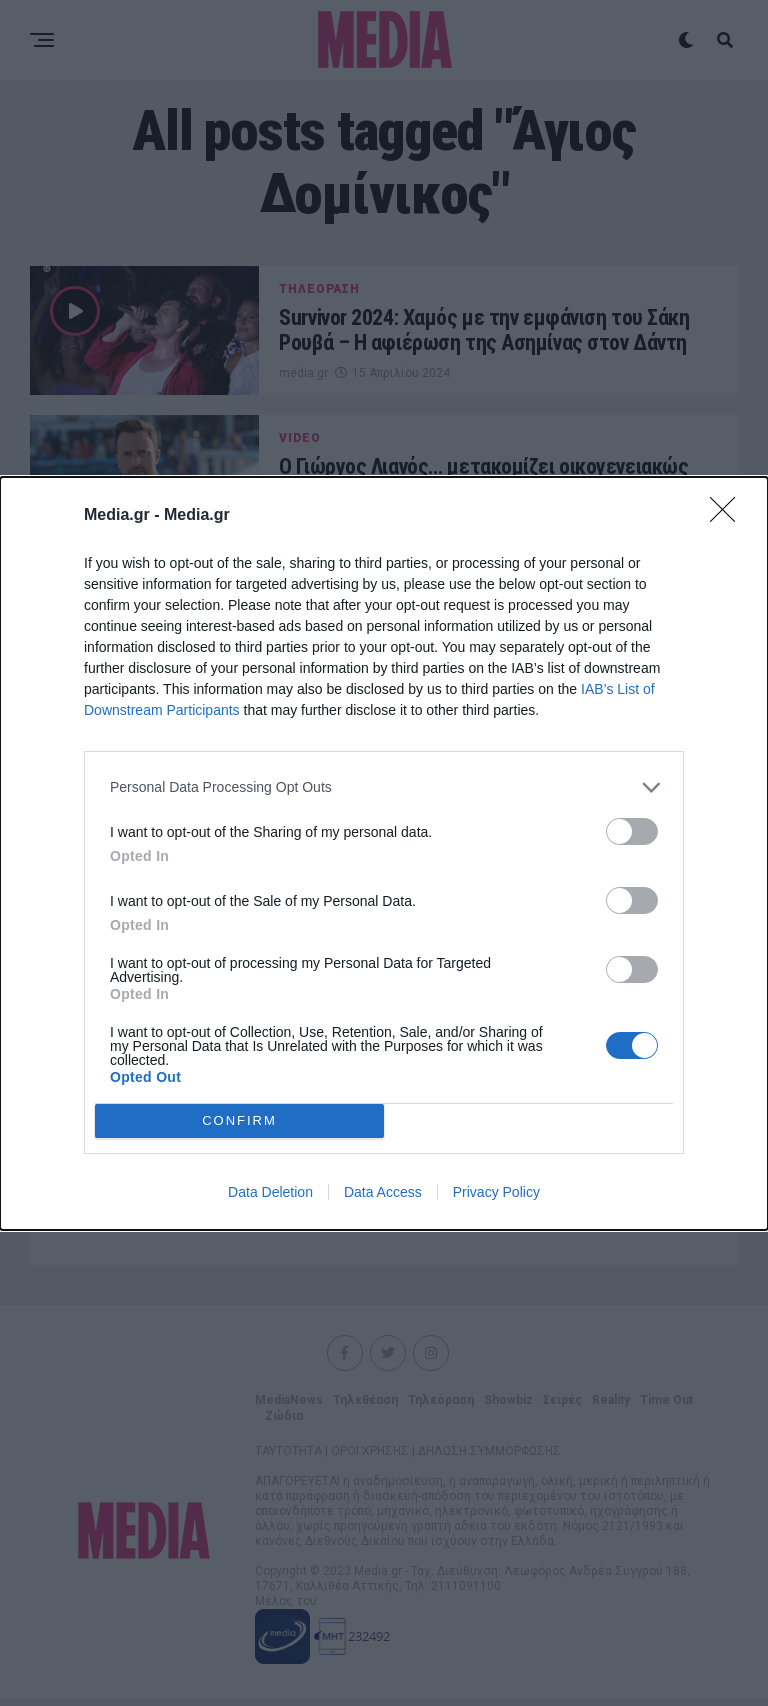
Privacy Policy (496, 1192)
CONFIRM (239, 1119)
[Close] (729, 516)
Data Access (383, 1192)
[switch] (632, 831)
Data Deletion (270, 1192)
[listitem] (384, 787)
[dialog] (384, 853)
